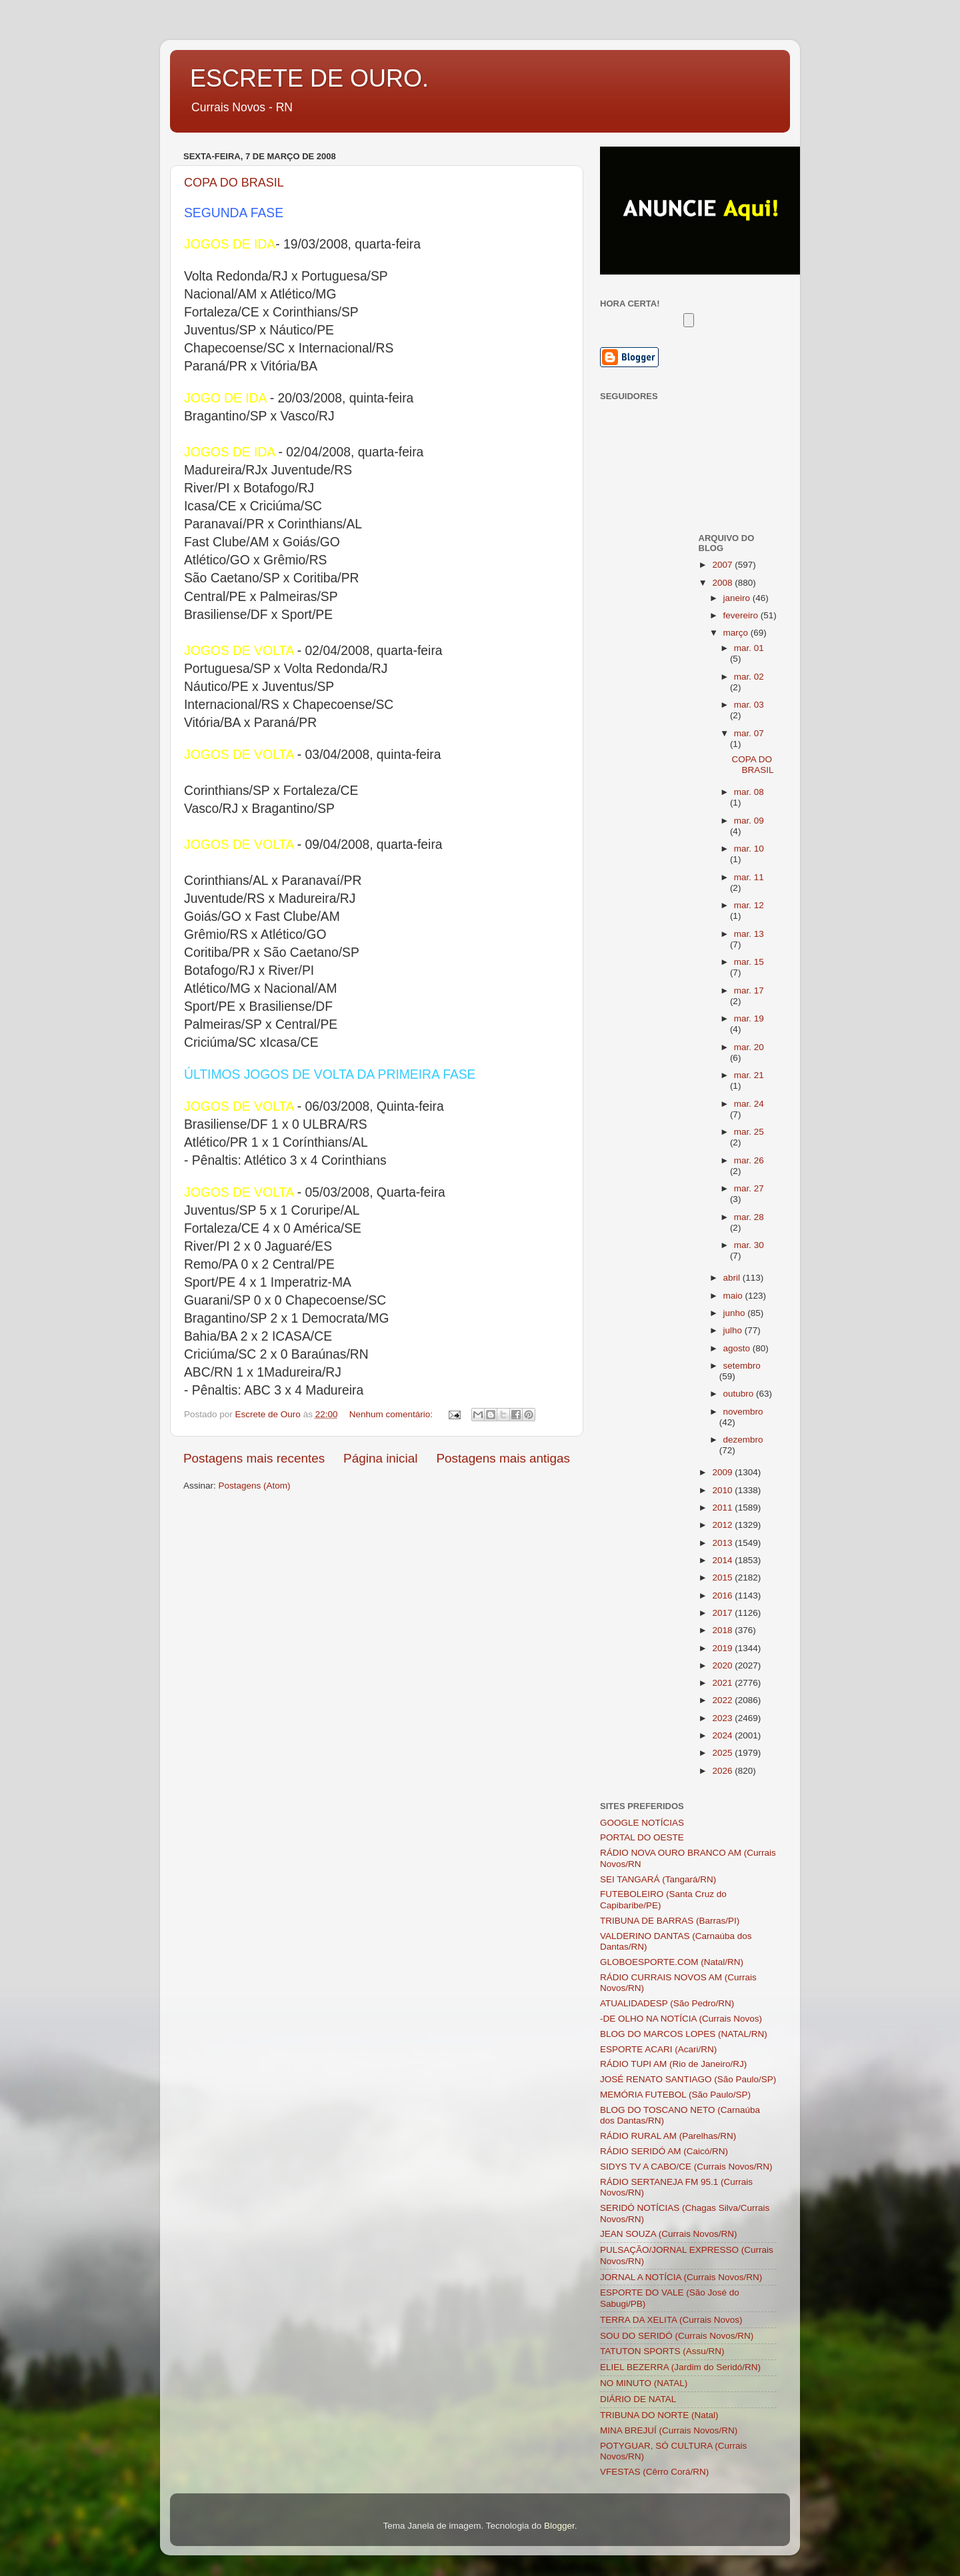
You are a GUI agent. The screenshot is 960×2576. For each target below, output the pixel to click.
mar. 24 (749, 1104)
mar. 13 (749, 934)
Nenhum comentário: (392, 1414)
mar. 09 (749, 821)
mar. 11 (749, 877)
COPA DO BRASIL (234, 182)
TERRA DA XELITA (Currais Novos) (671, 2320)
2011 (723, 1508)
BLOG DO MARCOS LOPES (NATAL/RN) (683, 2034)
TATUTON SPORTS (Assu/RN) (662, 2351)
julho (734, 1330)
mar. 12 (749, 905)
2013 (723, 1543)
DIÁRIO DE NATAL (638, 2399)
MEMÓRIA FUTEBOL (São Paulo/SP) (675, 2095)
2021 (723, 1683)
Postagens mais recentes (254, 1458)
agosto (738, 1348)
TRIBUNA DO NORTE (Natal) (659, 2415)
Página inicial (380, 1458)
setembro (742, 1366)
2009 (723, 1472)
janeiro (738, 598)
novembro (743, 1412)
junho (735, 1313)
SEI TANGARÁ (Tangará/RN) (658, 1879)
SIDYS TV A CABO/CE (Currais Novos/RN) (686, 2167)
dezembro (743, 1440)
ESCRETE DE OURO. (309, 78)
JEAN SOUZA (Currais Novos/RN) (668, 2234)
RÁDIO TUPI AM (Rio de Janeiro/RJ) (673, 2064)
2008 (723, 583)
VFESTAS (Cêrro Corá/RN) (654, 2472)
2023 (723, 1718)
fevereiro (742, 615)
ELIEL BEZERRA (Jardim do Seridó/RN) (680, 2367)
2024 (723, 1735)
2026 (723, 1771)
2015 (723, 1578)
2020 (723, 1665)
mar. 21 (749, 1075)
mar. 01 (749, 648)
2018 (723, 1630)
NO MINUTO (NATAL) (643, 2383)
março (737, 633)
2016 (723, 1596)
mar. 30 (749, 1245)
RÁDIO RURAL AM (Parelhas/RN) (668, 2136)
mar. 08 (749, 792)
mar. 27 (749, 1188)
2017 (723, 1613)
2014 (723, 1560)
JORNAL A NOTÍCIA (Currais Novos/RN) (681, 2277)
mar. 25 (749, 1132)
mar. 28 (749, 1217)
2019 (723, 1648)
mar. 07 (749, 733)
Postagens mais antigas (503, 1458)
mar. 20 (749, 1047)
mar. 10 (749, 849)
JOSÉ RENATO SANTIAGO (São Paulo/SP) (688, 2079)
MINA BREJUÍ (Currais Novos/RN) (668, 2430)
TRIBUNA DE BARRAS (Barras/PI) (669, 1921)
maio (734, 1296)
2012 (723, 1525)
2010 (723, 1490)
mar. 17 (749, 990)
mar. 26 (749, 1160)
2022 (723, 1700)
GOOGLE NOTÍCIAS (642, 1823)
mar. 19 (749, 1018)
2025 (723, 1753)
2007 (723, 565)
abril (733, 1278)
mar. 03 (749, 705)
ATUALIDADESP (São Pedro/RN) (667, 2003)
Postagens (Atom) (255, 1486)
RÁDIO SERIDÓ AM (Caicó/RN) (664, 2151)
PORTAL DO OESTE (642, 1837)
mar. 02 (749, 677)
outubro (740, 1394)
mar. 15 (749, 962)
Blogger (559, 2526)
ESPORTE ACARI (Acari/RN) (658, 2049)
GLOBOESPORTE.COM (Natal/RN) (671, 1962)
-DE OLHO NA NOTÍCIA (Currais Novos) (681, 2019)
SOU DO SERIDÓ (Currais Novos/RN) (676, 2336)
